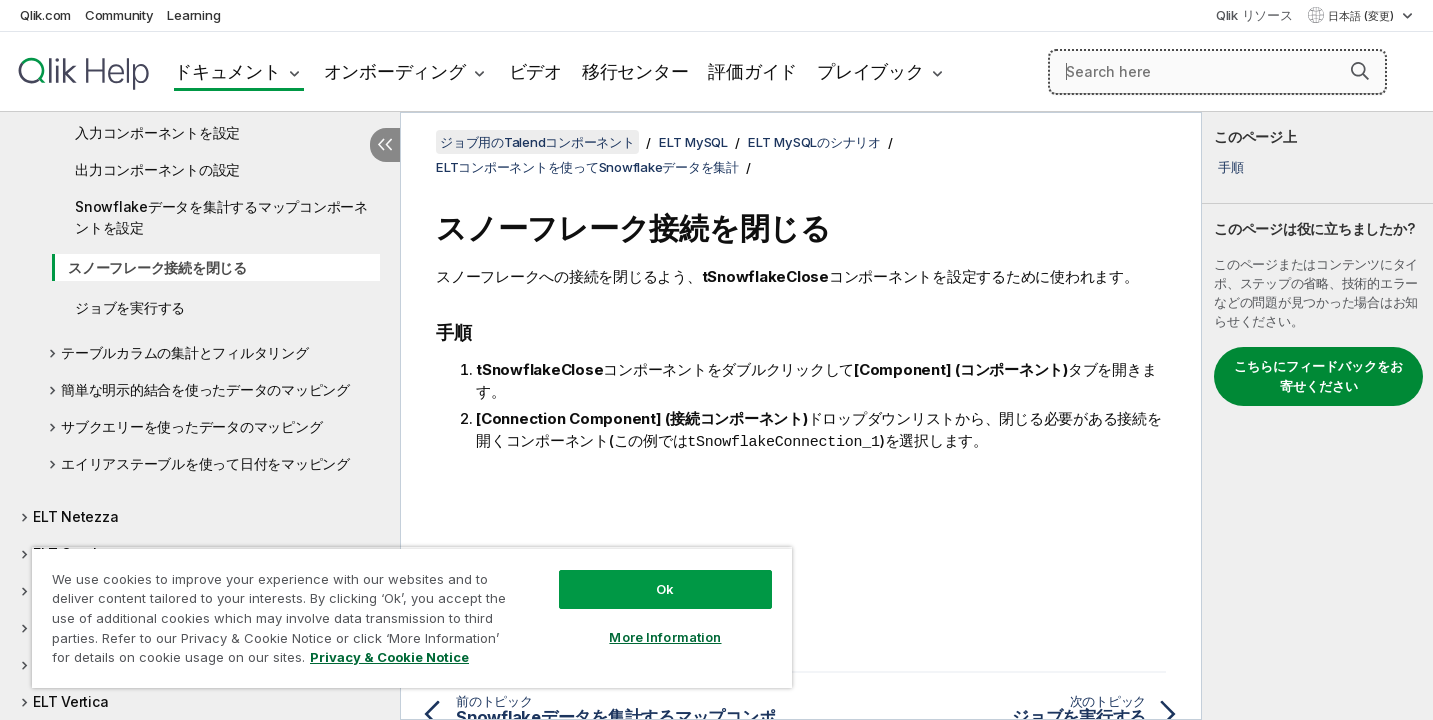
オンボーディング (395, 71)
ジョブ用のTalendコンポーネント (537, 142)
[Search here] (1217, 72)
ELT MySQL (693, 142)
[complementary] (1317, 416)
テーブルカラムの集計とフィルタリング (185, 352)
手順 (1231, 167)
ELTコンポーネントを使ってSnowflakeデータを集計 (587, 167)
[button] (1360, 71)
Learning (193, 15)
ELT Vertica (70, 701)
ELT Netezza (75, 516)
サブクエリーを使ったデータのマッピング (191, 426)
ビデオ (535, 71)
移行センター (635, 71)
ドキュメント (227, 71)
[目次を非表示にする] (385, 145)
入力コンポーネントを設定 (157, 132)
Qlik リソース (1254, 15)
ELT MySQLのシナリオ (814, 142)
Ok (665, 589)
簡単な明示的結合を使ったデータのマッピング (205, 389)
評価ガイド (752, 71)
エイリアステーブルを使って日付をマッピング (205, 463)
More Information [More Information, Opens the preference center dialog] (665, 637)
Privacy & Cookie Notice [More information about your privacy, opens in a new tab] (389, 657)
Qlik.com (45, 15)
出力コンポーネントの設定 (157, 169)
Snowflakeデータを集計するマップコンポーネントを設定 (221, 217)
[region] (412, 617)
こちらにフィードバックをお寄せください (1318, 376)
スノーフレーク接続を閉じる (157, 267)
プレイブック (870, 71)
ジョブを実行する (130, 307)
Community (119, 15)
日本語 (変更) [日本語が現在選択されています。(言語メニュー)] (1362, 16)
